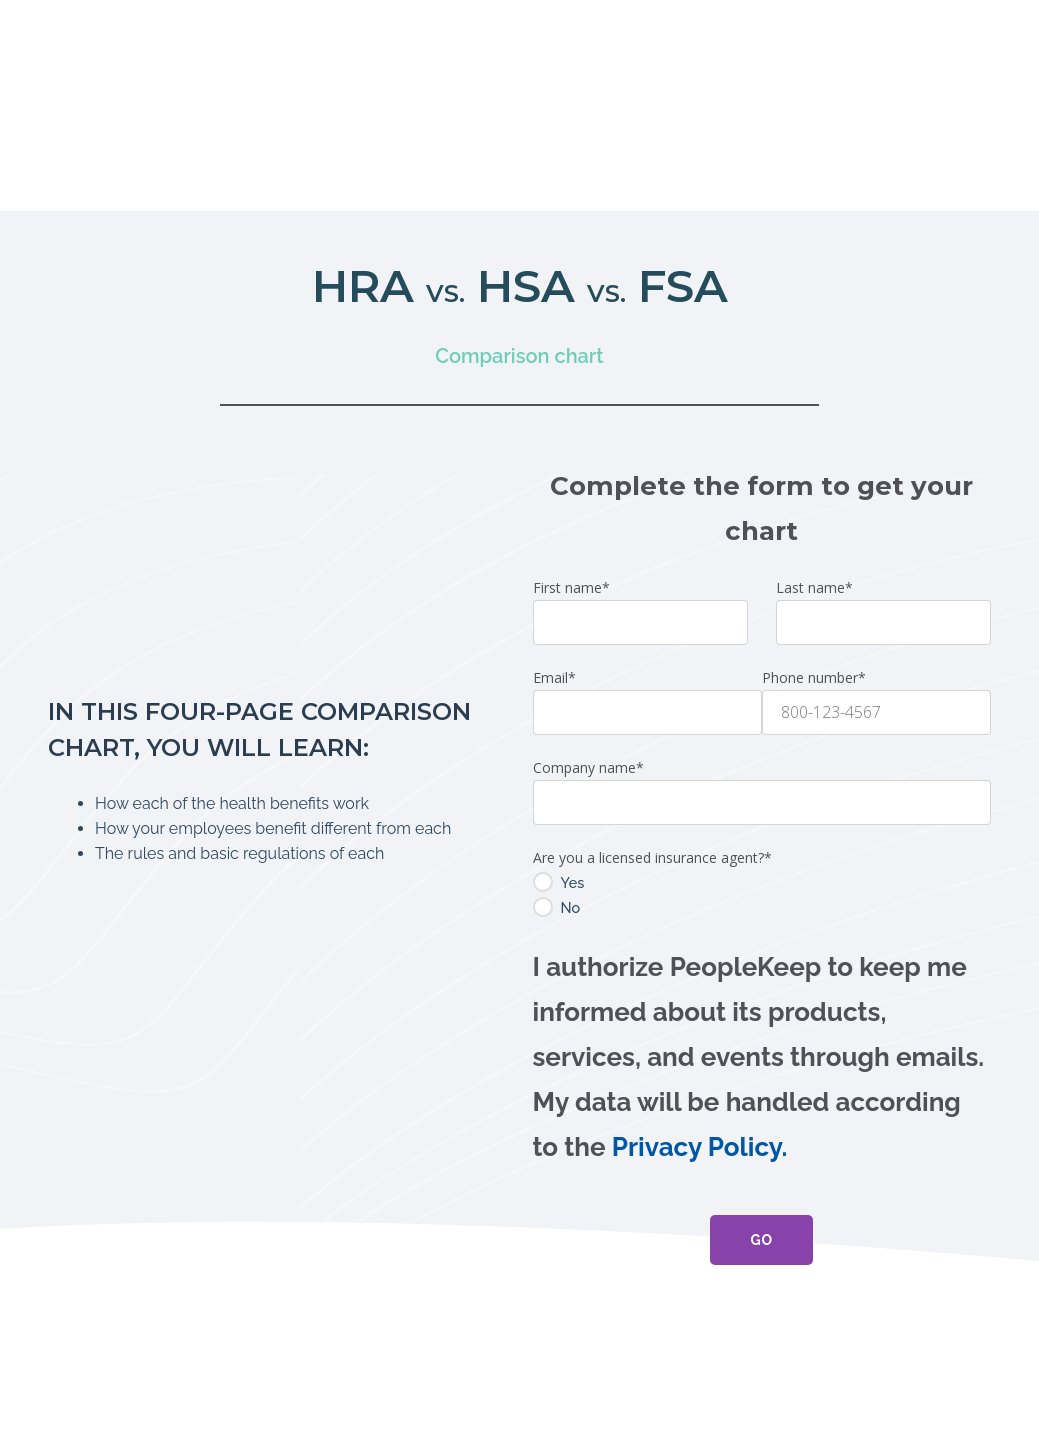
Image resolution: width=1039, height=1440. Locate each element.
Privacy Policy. (700, 1007)
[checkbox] (762, 755)
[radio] (762, 742)
